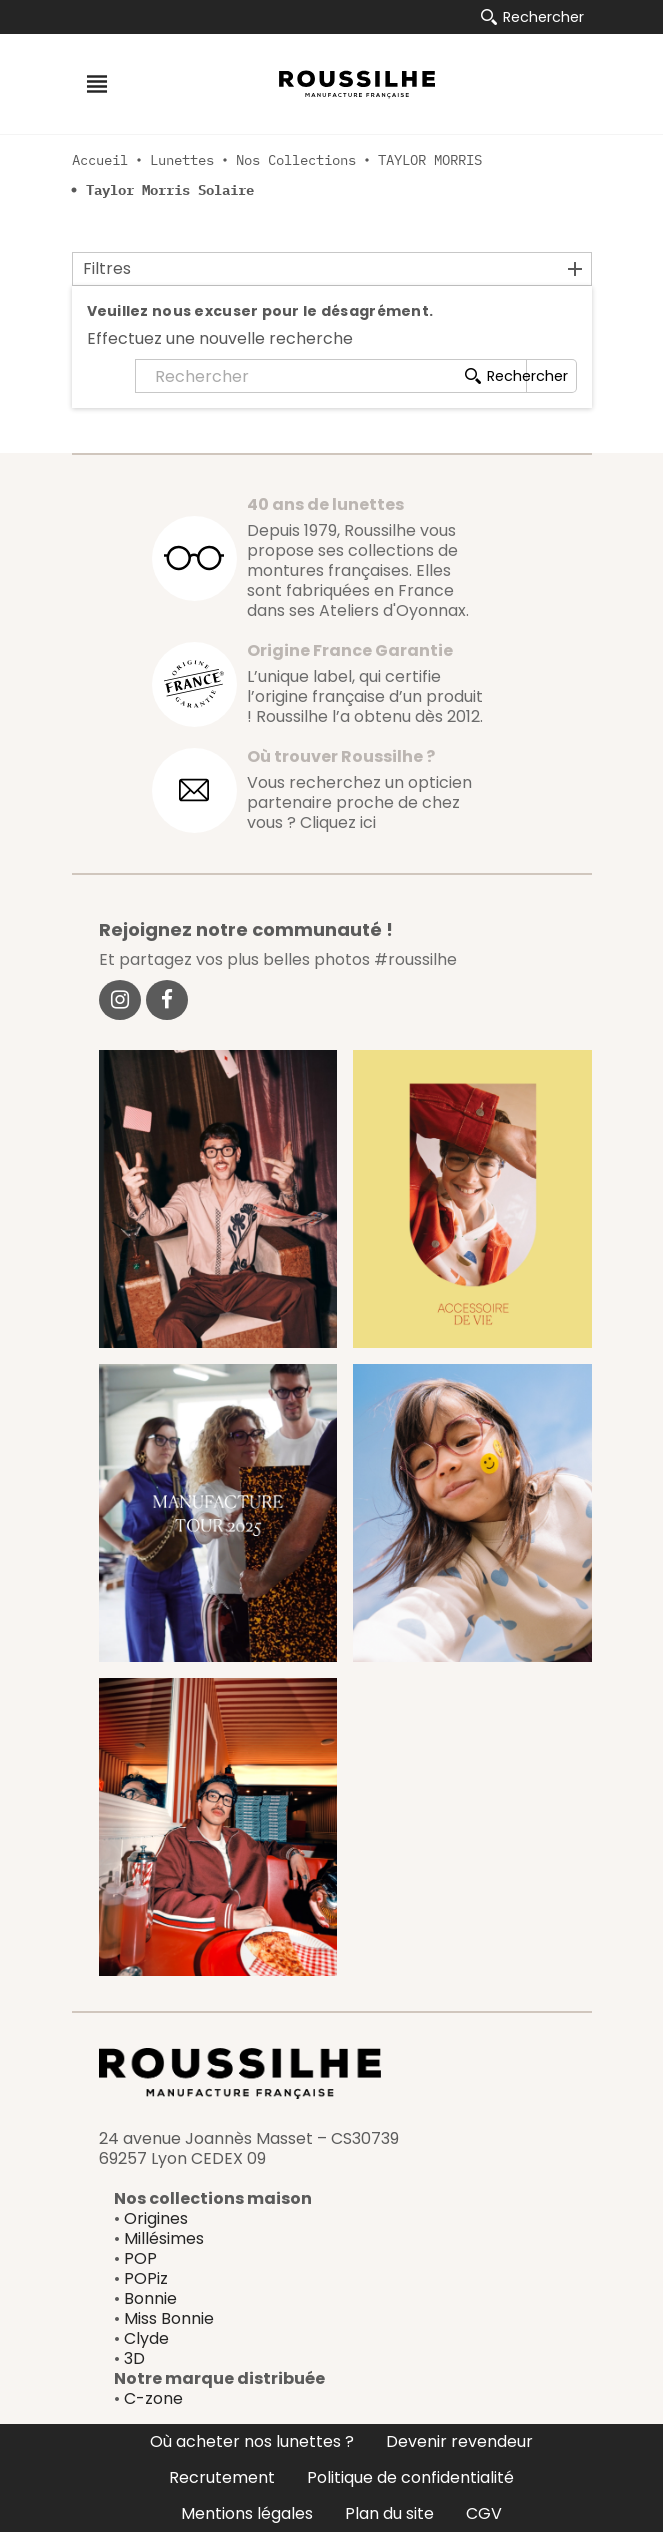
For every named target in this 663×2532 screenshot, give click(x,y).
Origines (156, 2218)
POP (140, 2258)
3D (134, 2358)
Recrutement (222, 2477)
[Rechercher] (331, 376)
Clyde (146, 2338)
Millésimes (164, 2238)
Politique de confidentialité (410, 2477)
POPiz (146, 2278)
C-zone (153, 2398)
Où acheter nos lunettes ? (252, 2441)
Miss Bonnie (169, 2318)
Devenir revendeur (459, 2441)
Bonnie (150, 2298)
